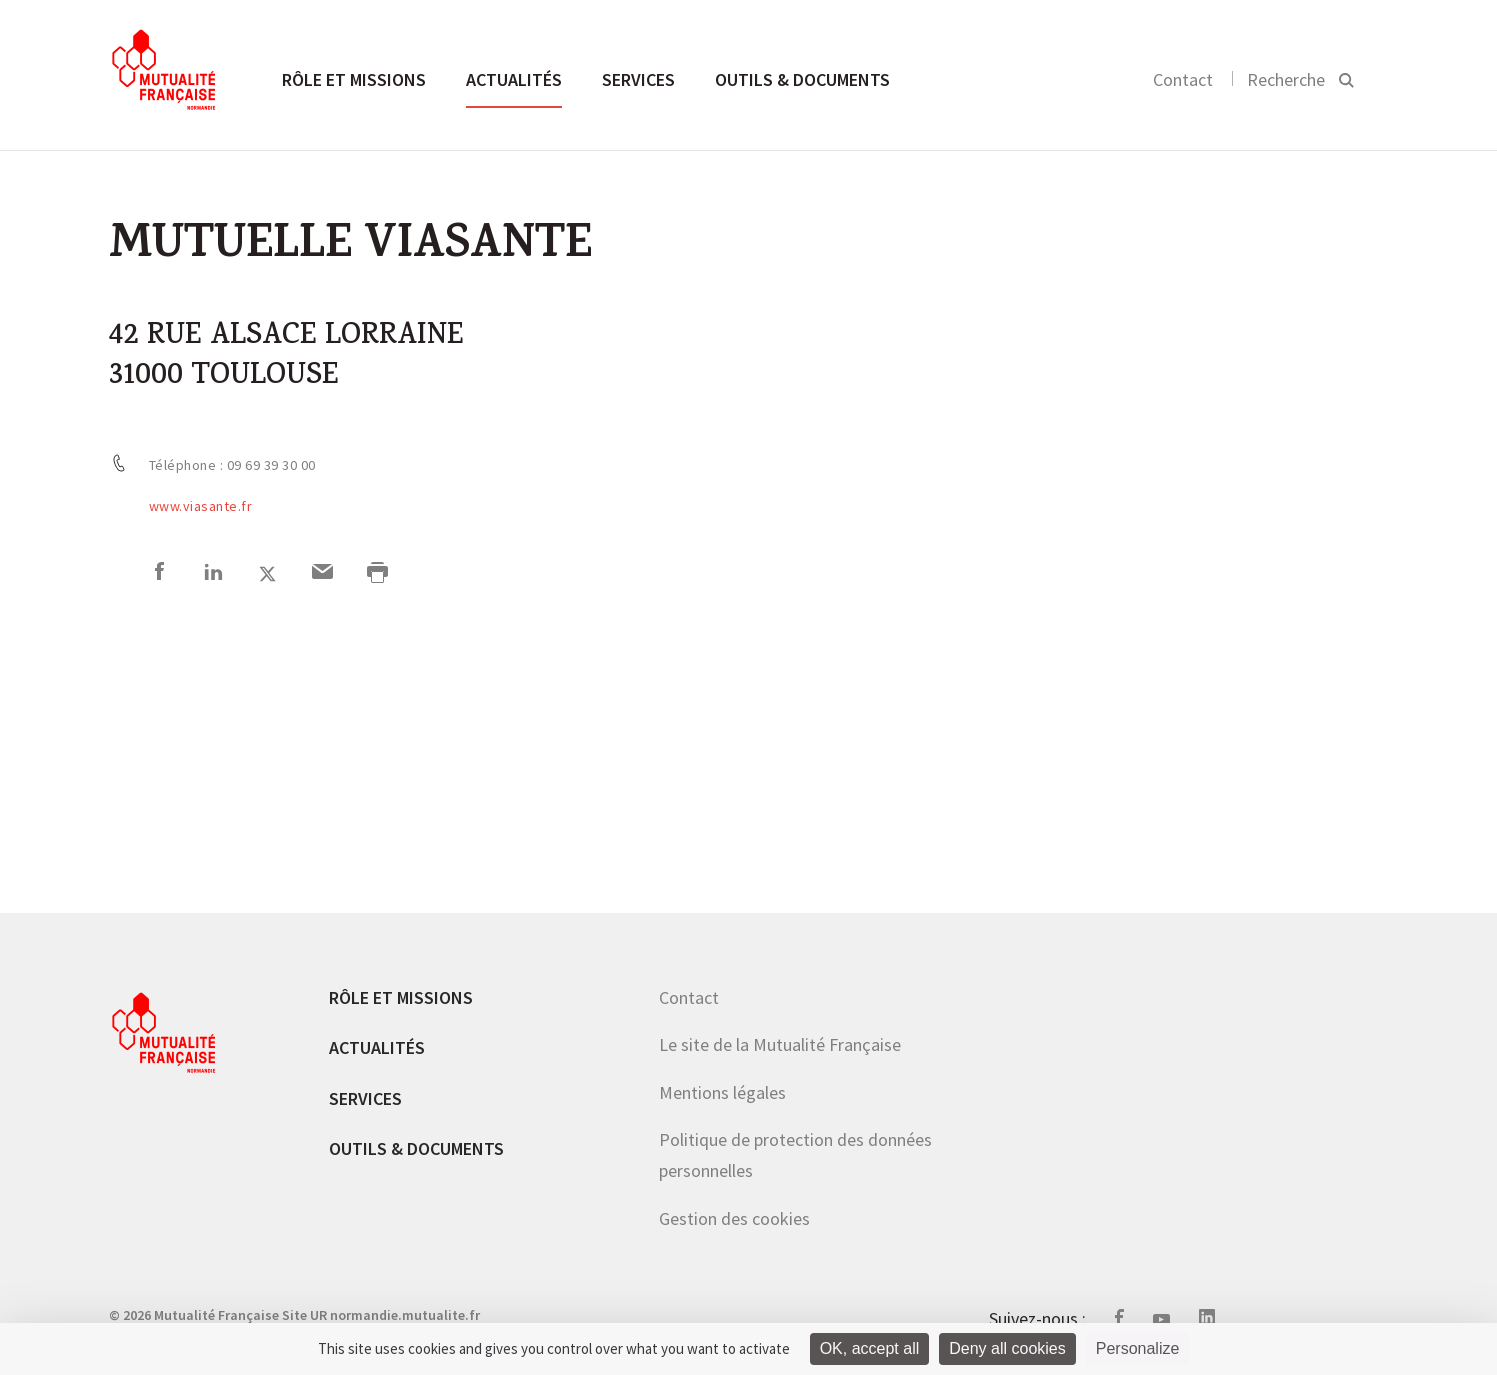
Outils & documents (802, 79)
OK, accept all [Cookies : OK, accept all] (870, 1348)
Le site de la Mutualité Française (780, 1044)
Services (638, 79)
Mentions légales (722, 1092)
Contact (1183, 79)
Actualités (514, 79)
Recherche (1286, 79)
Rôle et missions (354, 79)
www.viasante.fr (201, 506)
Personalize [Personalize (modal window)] (1138, 1348)
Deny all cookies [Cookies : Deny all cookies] (1007, 1348)
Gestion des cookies (734, 1218)
